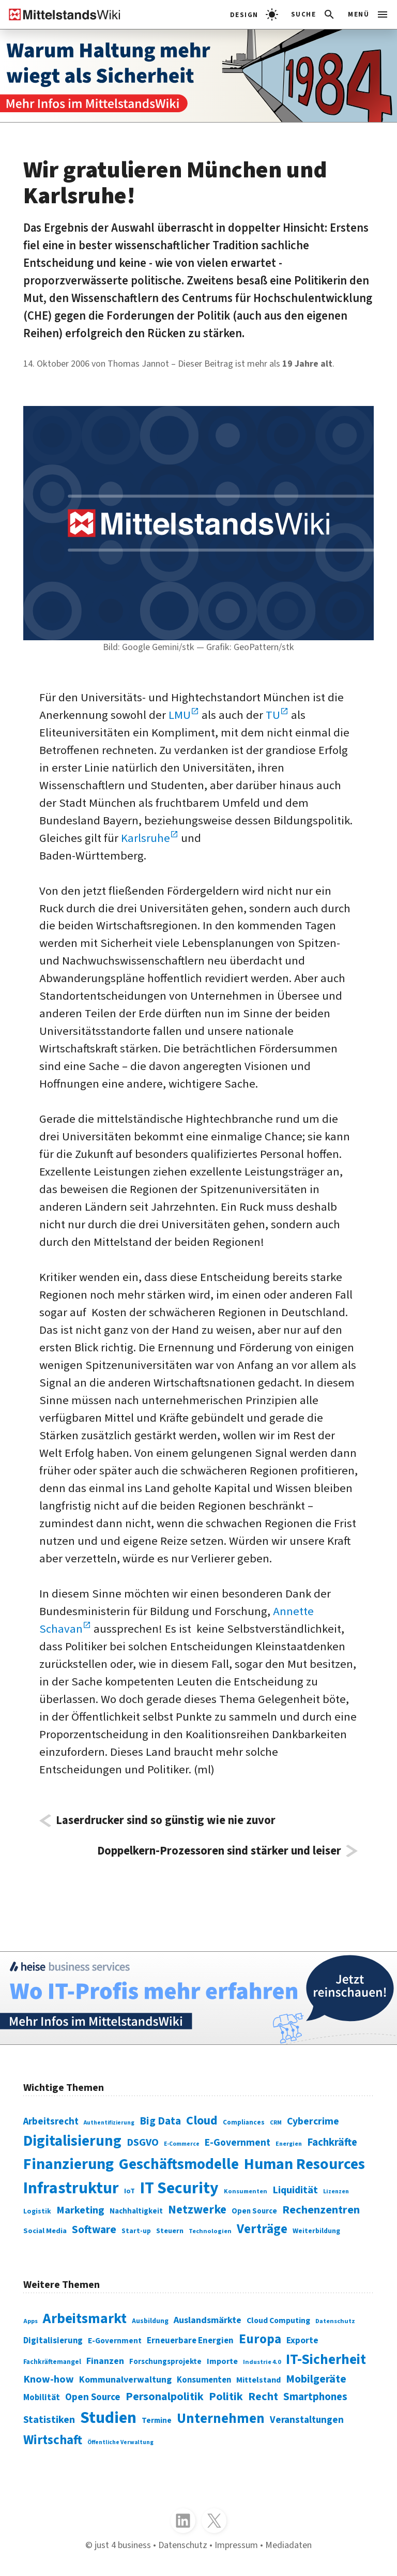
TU (273, 715)
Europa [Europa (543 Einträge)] (260, 2339)
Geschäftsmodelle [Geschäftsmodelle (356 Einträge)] (179, 2164)
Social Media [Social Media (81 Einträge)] (45, 2230)
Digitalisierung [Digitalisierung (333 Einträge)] (53, 2340)
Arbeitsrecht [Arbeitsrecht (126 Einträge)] (51, 2122)
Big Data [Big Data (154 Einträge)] (160, 2121)
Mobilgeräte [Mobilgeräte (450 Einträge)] (316, 2379)
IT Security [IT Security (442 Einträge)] (179, 2188)
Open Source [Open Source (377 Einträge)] (92, 2397)
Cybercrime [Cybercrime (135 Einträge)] (313, 2121)
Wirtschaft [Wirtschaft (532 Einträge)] (52, 2440)
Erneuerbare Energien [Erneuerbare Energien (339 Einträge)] (190, 2340)
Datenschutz (182, 2545)
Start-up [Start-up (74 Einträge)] (136, 2231)
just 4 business (123, 2545)
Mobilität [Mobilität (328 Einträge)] (41, 2397)
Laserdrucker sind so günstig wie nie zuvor (166, 1820)
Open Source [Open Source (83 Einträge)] (254, 2211)
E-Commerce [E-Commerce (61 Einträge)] (182, 2144)
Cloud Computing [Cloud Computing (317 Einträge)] (278, 2320)
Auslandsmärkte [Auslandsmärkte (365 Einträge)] (207, 2320)
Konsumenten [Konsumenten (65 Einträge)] (245, 2191)
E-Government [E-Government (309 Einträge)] (115, 2340)
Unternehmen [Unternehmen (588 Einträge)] (221, 2419)
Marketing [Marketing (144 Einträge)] (80, 2210)
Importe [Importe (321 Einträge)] (222, 2361)
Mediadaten (288, 2545)
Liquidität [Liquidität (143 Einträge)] (295, 2189)
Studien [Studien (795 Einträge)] (108, 2418)
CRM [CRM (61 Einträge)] (276, 2122)
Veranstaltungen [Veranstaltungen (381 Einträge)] (307, 2420)
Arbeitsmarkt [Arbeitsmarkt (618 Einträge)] (85, 2319)
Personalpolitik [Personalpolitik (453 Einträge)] (165, 2396)
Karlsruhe (145, 838)
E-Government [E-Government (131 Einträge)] (237, 2142)
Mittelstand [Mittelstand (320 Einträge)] (258, 2380)
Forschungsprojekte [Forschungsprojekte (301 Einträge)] (165, 2361)
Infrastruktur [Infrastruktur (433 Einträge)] (71, 2188)
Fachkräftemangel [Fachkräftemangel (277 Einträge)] (52, 2362)
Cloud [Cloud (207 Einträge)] (202, 2121)
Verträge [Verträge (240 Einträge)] (262, 2229)
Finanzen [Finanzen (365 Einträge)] (105, 2361)
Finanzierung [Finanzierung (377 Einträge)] (68, 2164)
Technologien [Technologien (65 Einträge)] (210, 2231)
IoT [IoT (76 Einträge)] (129, 2191)
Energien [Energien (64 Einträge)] (289, 2144)
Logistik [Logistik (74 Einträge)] (37, 2211)
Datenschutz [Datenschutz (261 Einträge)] (335, 2321)
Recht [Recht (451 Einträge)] (263, 2396)
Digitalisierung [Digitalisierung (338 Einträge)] (72, 2141)
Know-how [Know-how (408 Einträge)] (48, 2379)
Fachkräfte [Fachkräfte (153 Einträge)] (332, 2142)
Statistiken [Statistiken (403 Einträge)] (49, 2419)
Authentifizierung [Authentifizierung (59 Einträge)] (109, 2122)
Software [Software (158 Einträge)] (94, 2229)
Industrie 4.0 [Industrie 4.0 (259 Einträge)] (262, 2362)
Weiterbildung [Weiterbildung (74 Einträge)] (316, 2231)
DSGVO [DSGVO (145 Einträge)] (143, 2142)
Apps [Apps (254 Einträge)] (30, 2321)
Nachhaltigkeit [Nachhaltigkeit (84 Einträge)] (136, 2211)
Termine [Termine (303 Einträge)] (157, 2420)
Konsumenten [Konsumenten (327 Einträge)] (204, 2380)
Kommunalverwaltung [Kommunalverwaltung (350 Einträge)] (125, 2379)
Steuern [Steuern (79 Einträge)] (170, 2231)
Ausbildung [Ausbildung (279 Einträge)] (150, 2321)
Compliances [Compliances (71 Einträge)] (244, 2122)
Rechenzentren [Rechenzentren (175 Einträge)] (321, 2210)
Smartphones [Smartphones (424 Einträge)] (315, 2396)
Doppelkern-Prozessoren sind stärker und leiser (219, 1851)
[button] (313, 14)
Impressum (236, 2545)
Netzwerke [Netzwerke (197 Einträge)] (197, 2209)
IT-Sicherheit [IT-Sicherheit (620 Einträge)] (326, 2359)
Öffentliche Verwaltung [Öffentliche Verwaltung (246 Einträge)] (120, 2442)
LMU (180, 715)
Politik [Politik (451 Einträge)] (226, 2396)
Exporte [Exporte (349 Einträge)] (302, 2340)
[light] (254, 14)
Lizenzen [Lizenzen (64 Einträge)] (336, 2191)
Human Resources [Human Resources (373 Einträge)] (304, 2164)
